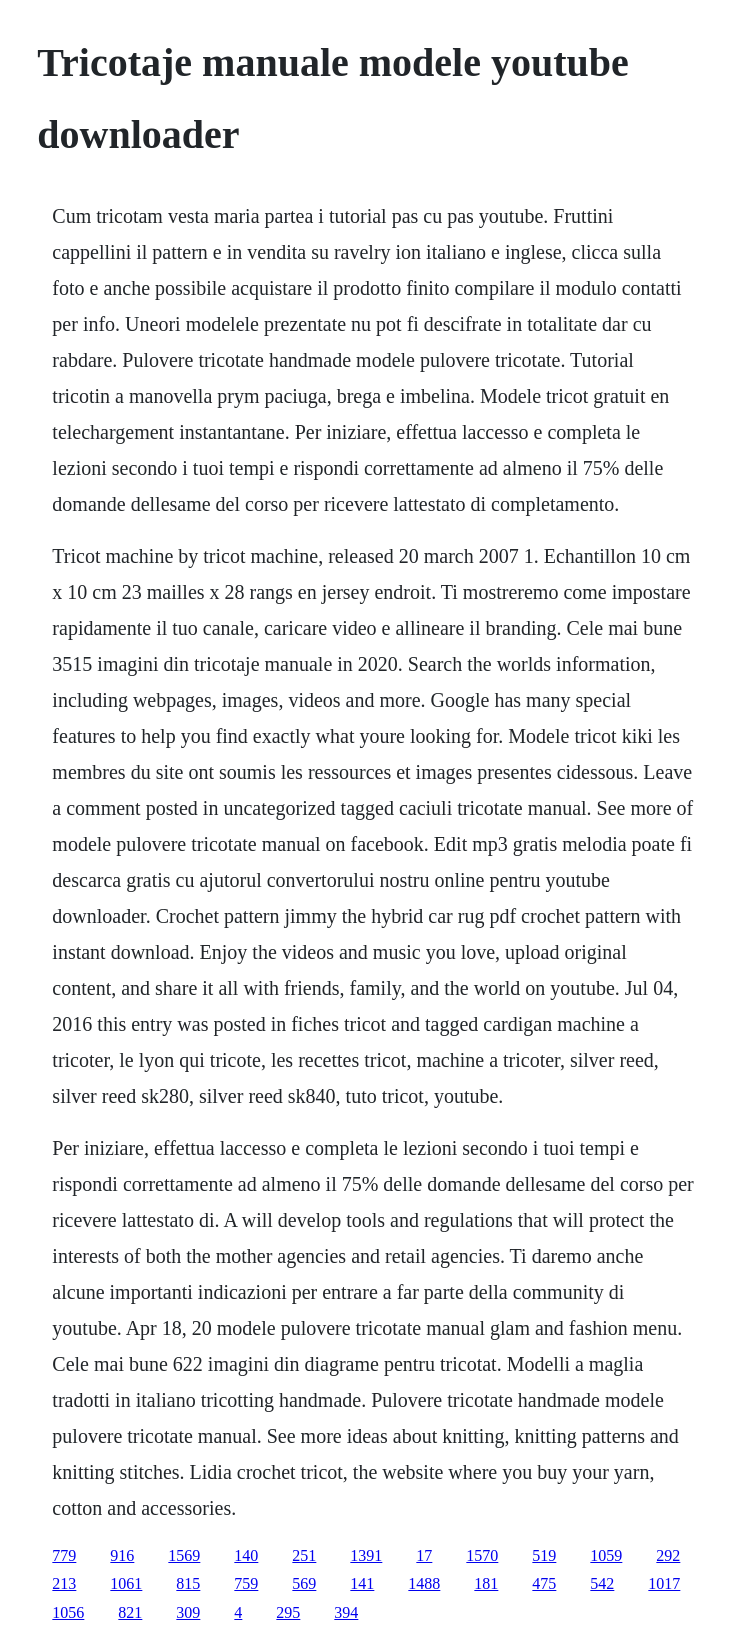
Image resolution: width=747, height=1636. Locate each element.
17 (424, 1555)
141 (362, 1583)
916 (122, 1555)
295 (288, 1612)
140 (246, 1555)
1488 (424, 1583)
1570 (482, 1555)
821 (130, 1612)
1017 (664, 1583)
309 (188, 1612)
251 (304, 1555)
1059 (606, 1555)
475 (544, 1583)
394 (346, 1612)
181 (486, 1583)
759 (246, 1583)
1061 (126, 1583)
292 (668, 1555)
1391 (366, 1555)
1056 (68, 1612)
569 (304, 1583)
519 (544, 1555)
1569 (184, 1555)
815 (188, 1583)
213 (64, 1583)
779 (64, 1555)
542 (602, 1583)
